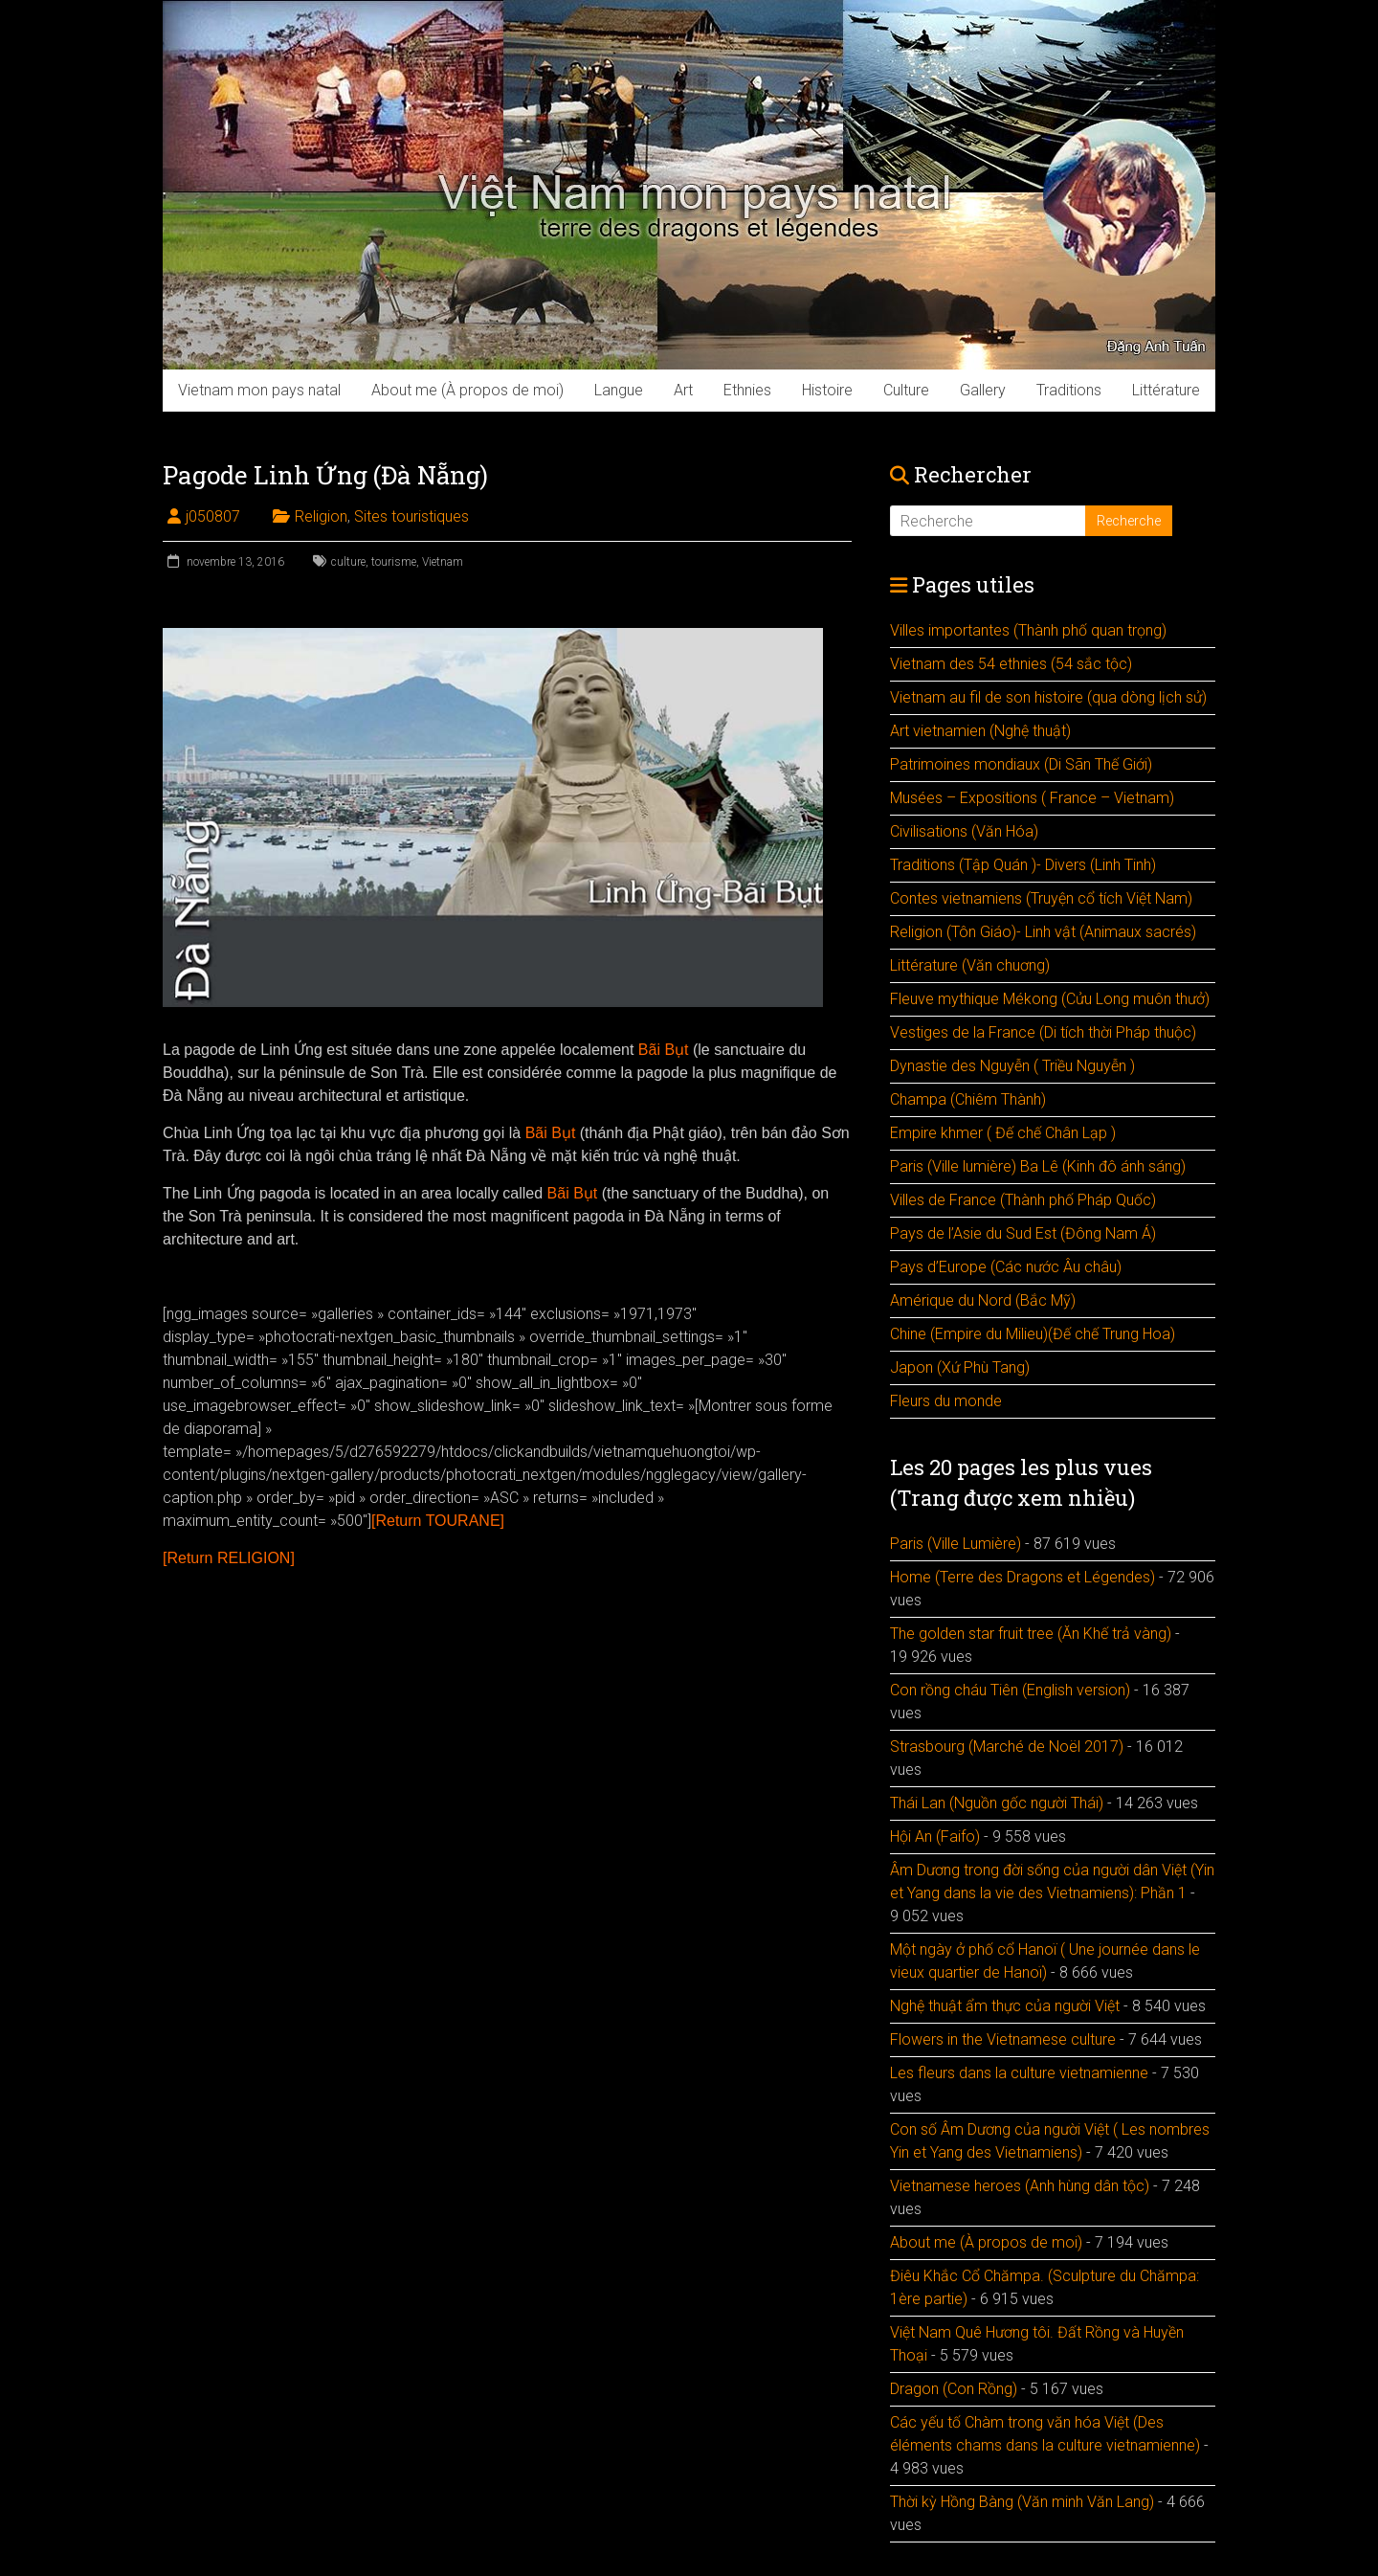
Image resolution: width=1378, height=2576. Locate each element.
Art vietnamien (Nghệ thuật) (980, 731)
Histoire (827, 390)
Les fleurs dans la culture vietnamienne (1019, 2073)
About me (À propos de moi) (467, 390)
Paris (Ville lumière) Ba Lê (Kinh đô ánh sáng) (1038, 1166)
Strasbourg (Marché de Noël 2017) (1006, 1746)
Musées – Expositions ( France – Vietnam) (1032, 798)
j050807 (213, 516)
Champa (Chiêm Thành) (968, 1099)
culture (348, 562)
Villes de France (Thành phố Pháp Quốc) (1023, 1200)
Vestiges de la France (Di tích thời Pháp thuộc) (1043, 1032)
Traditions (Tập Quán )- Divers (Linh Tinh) (1023, 865)
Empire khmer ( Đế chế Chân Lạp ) (1003, 1133)
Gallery (983, 390)
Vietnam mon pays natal (259, 390)
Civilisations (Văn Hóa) (964, 831)
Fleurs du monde (946, 1401)
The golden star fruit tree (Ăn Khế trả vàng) (1030, 1633)
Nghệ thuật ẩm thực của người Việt (1005, 2006)
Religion (321, 516)
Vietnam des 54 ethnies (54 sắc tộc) (1011, 664)
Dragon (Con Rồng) (953, 2389)
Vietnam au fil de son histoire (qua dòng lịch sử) (1048, 697)
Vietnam (442, 562)
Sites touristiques (411, 516)
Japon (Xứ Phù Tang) (960, 1367)
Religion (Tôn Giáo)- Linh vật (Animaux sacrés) (1043, 932)
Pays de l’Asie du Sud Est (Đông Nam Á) (1023, 1233)
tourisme (393, 562)
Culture (906, 390)
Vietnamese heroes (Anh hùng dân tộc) (1019, 2186)
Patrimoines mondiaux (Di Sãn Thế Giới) (1021, 764)
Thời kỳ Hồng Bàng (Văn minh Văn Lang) (1022, 2502)
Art (683, 390)
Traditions (1068, 390)
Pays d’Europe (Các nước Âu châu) (1006, 1267)
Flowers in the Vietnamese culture (1003, 2039)
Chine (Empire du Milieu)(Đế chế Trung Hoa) (1032, 1334)
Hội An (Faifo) (935, 1836)
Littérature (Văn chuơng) (970, 965)
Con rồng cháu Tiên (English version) (1010, 1690)
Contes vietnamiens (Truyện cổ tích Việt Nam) (1041, 898)
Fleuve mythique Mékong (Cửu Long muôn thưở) (1050, 999)
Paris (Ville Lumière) (955, 1543)
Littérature (1166, 390)
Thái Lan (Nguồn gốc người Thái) (996, 1803)
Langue (618, 390)
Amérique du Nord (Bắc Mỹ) (983, 1300)
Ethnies (747, 390)
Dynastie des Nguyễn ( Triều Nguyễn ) (1012, 1066)
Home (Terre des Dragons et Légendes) (1022, 1577)
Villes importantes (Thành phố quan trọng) (1028, 630)
